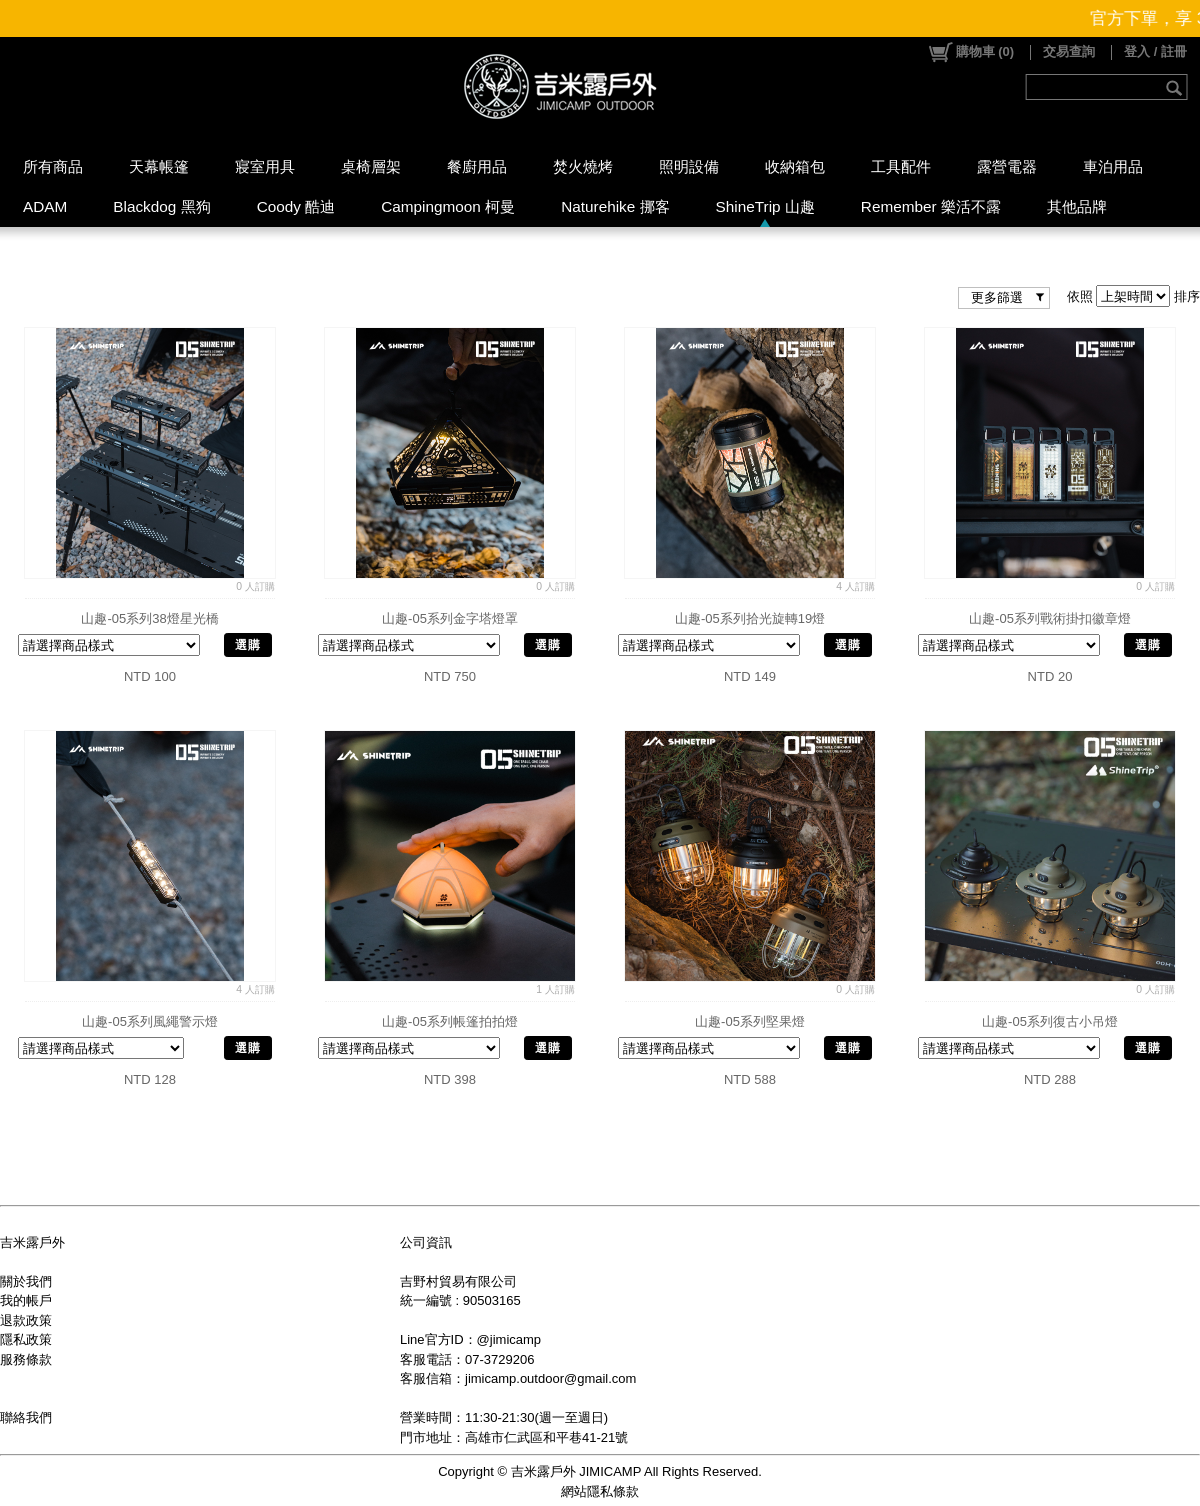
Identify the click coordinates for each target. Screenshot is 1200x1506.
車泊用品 (1113, 166)
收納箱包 (795, 166)
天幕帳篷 (159, 166)
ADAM (45, 206)
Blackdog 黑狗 (161, 206)
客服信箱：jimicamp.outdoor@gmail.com (518, 1378)
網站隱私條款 (600, 1491)
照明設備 (689, 166)
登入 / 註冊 (1155, 51)
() (970, 52)
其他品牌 (1077, 206)
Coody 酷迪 (296, 206)
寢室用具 (265, 166)
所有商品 (53, 166)
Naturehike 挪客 (615, 206)
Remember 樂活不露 (931, 206)
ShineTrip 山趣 (765, 206)
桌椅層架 (371, 166)
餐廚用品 (477, 166)
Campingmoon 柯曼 (448, 206)
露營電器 (1007, 166)
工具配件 (901, 166)
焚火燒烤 (583, 166)
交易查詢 (1069, 51)
